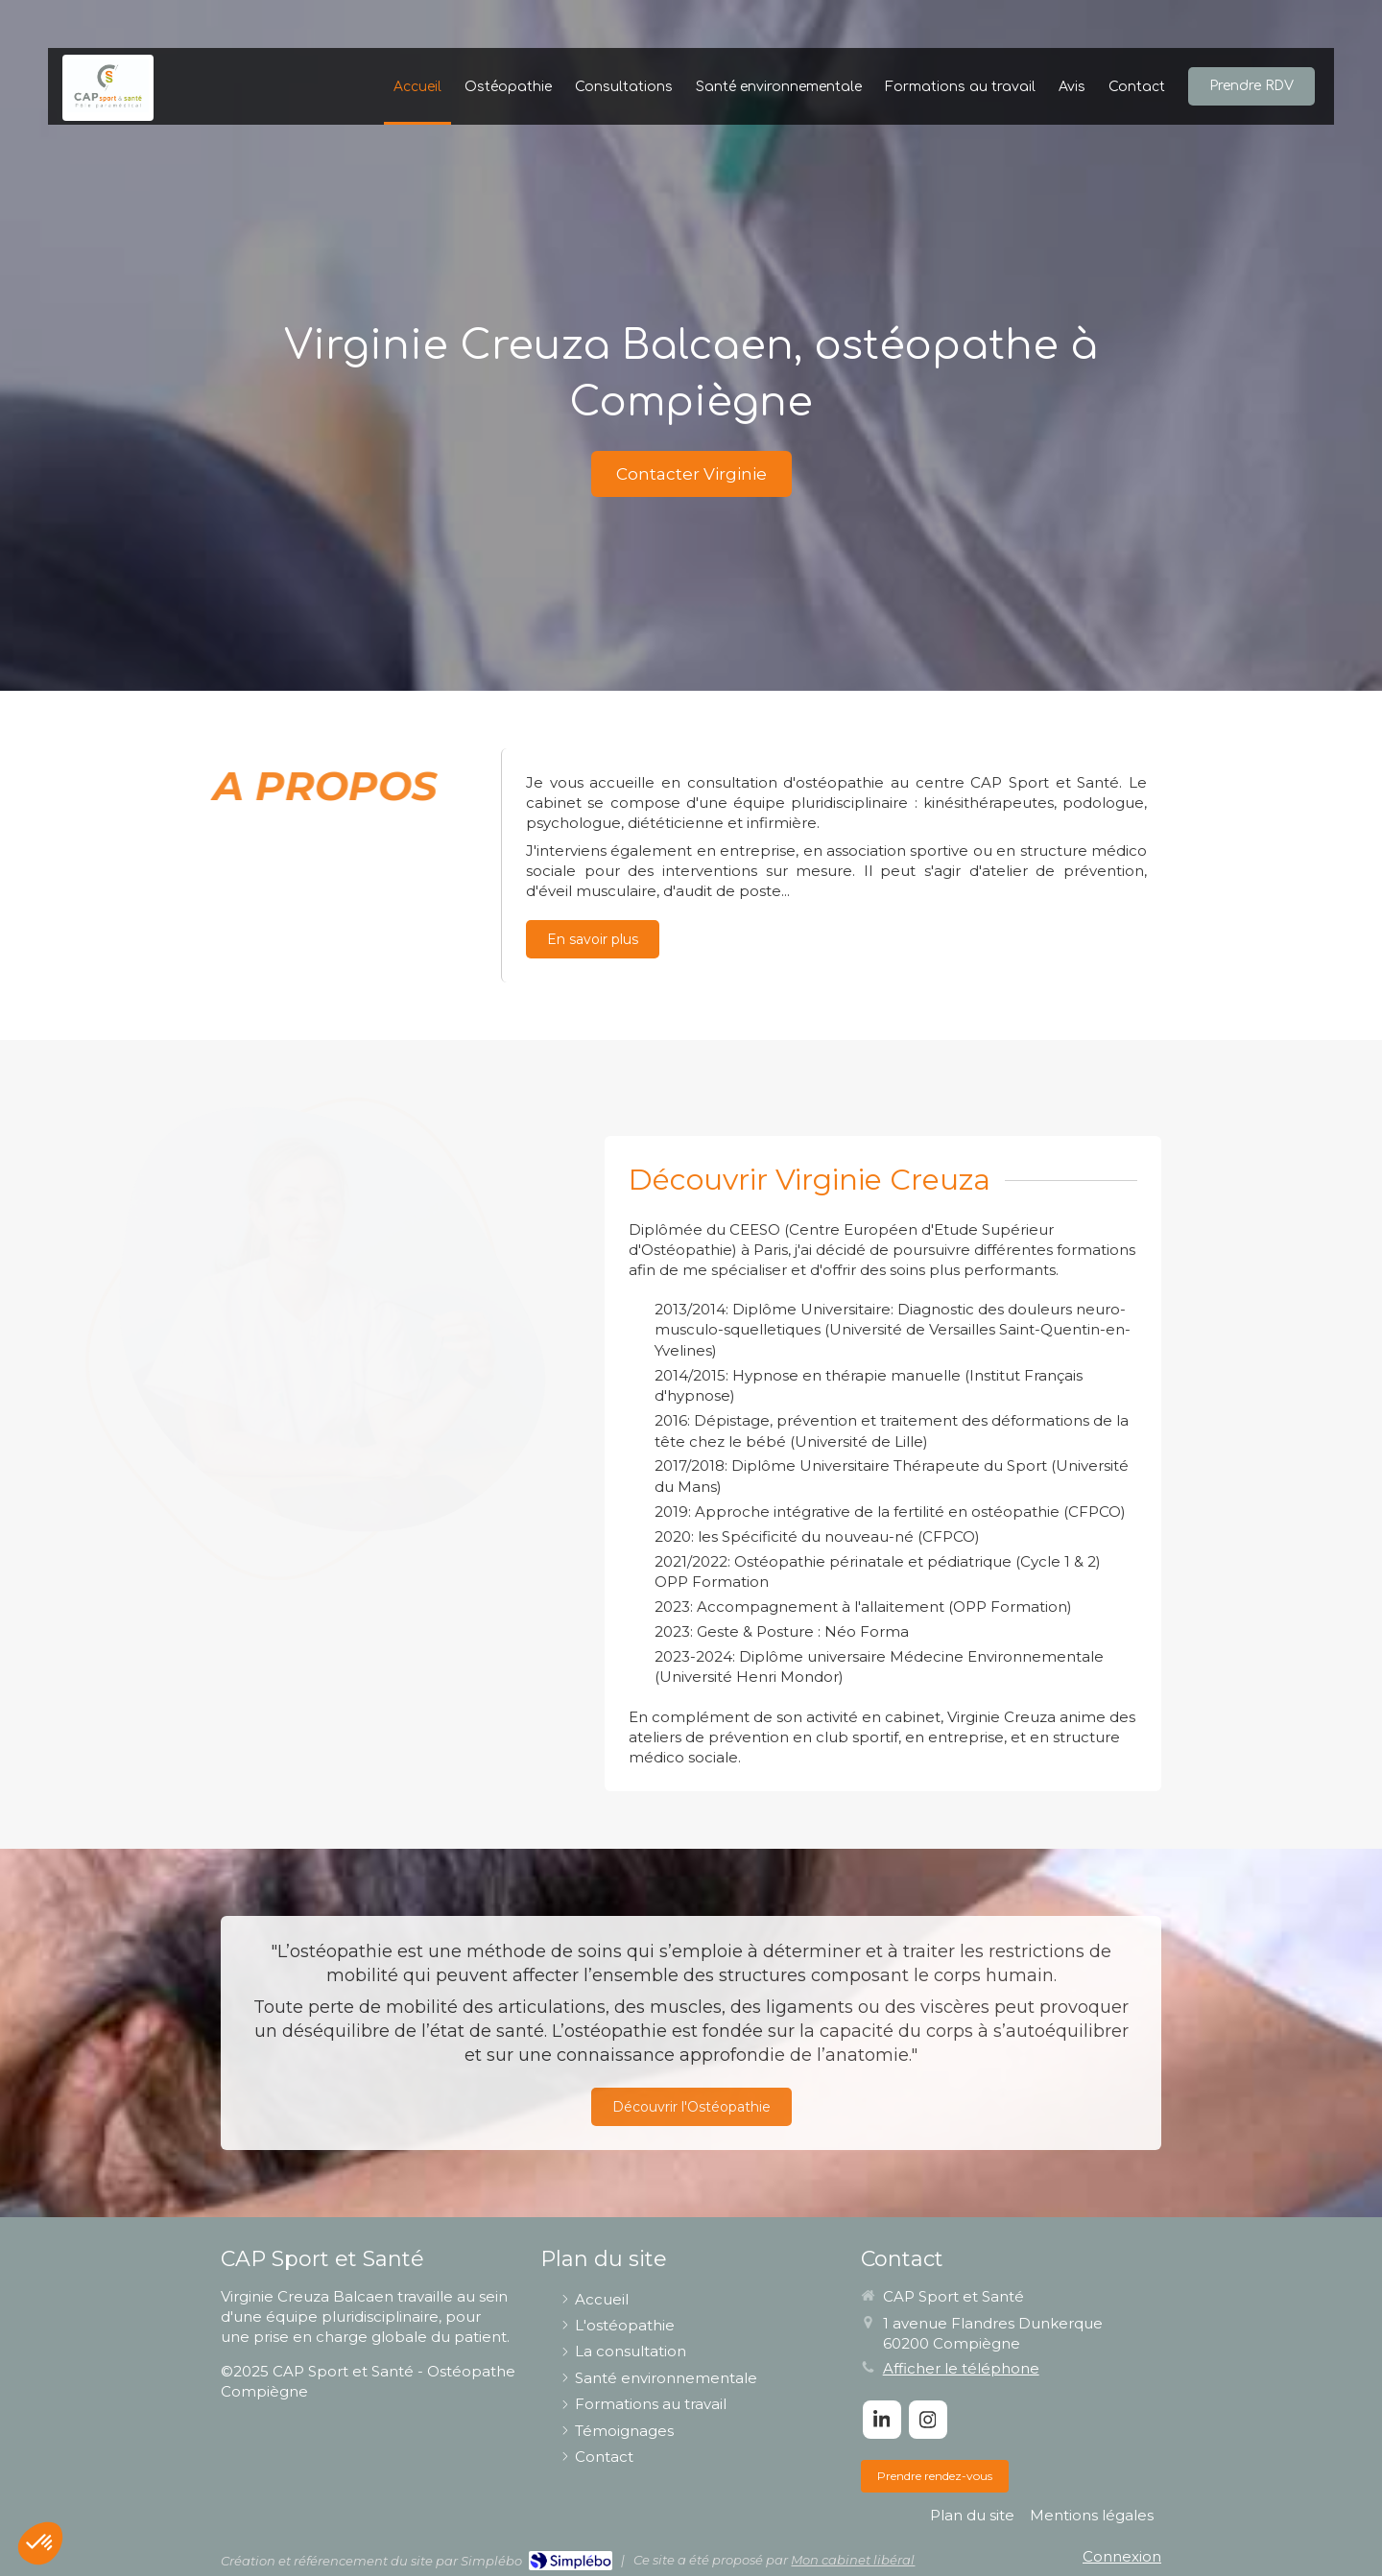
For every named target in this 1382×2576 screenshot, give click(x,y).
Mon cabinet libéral (853, 2559)
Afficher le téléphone (961, 2368)
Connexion (1122, 2556)
